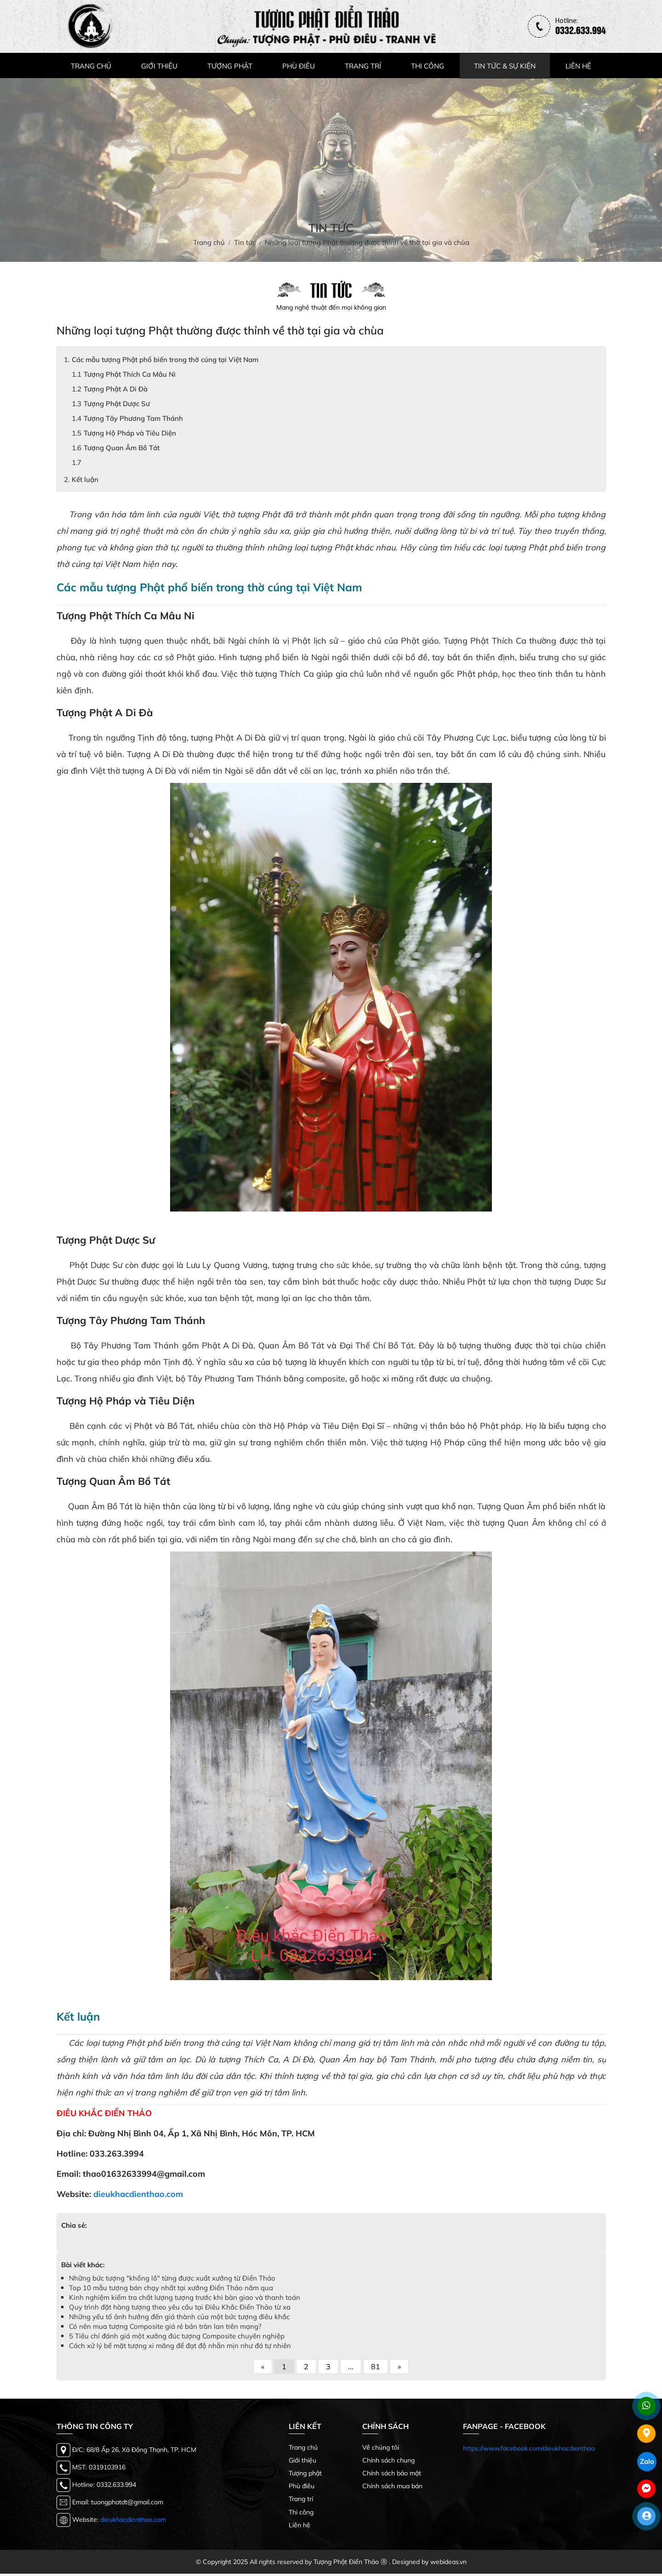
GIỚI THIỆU (159, 67)
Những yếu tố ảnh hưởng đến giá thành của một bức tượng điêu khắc (179, 2319)
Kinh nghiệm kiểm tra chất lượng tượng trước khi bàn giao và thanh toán (184, 2299)
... (351, 2368)
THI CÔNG (427, 67)
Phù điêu (301, 2488)
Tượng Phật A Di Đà (116, 391)
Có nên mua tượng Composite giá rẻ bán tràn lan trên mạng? (165, 2328)
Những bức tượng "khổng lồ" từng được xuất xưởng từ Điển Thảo (172, 2280)
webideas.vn (448, 2564)
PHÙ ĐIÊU (298, 67)
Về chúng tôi (380, 2450)
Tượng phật (305, 2475)
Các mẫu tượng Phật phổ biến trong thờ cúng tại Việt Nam (165, 361)
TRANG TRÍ (363, 67)
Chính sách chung (388, 2462)
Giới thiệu (302, 2462)
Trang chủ (303, 2450)
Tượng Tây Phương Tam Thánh (133, 420)
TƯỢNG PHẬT (229, 67)
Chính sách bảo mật (391, 2475)
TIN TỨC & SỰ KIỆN (505, 67)
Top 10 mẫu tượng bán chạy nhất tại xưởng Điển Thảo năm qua (171, 2290)
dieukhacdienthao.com (138, 2196)
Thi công (301, 2514)
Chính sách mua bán (392, 2488)
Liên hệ (299, 2527)
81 (375, 2368)
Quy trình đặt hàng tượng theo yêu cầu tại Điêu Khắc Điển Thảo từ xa (180, 2309)
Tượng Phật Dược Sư (117, 406)
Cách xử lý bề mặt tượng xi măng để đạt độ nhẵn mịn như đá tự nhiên (180, 2348)
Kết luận (85, 481)
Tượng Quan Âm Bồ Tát (122, 450)
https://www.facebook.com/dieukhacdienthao (529, 2450)
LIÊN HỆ (578, 67)
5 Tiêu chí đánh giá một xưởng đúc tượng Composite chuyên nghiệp (177, 2338)
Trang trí (301, 2501)
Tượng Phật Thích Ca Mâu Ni (130, 376)
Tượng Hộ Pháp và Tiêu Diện (130, 435)
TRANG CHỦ (91, 67)
